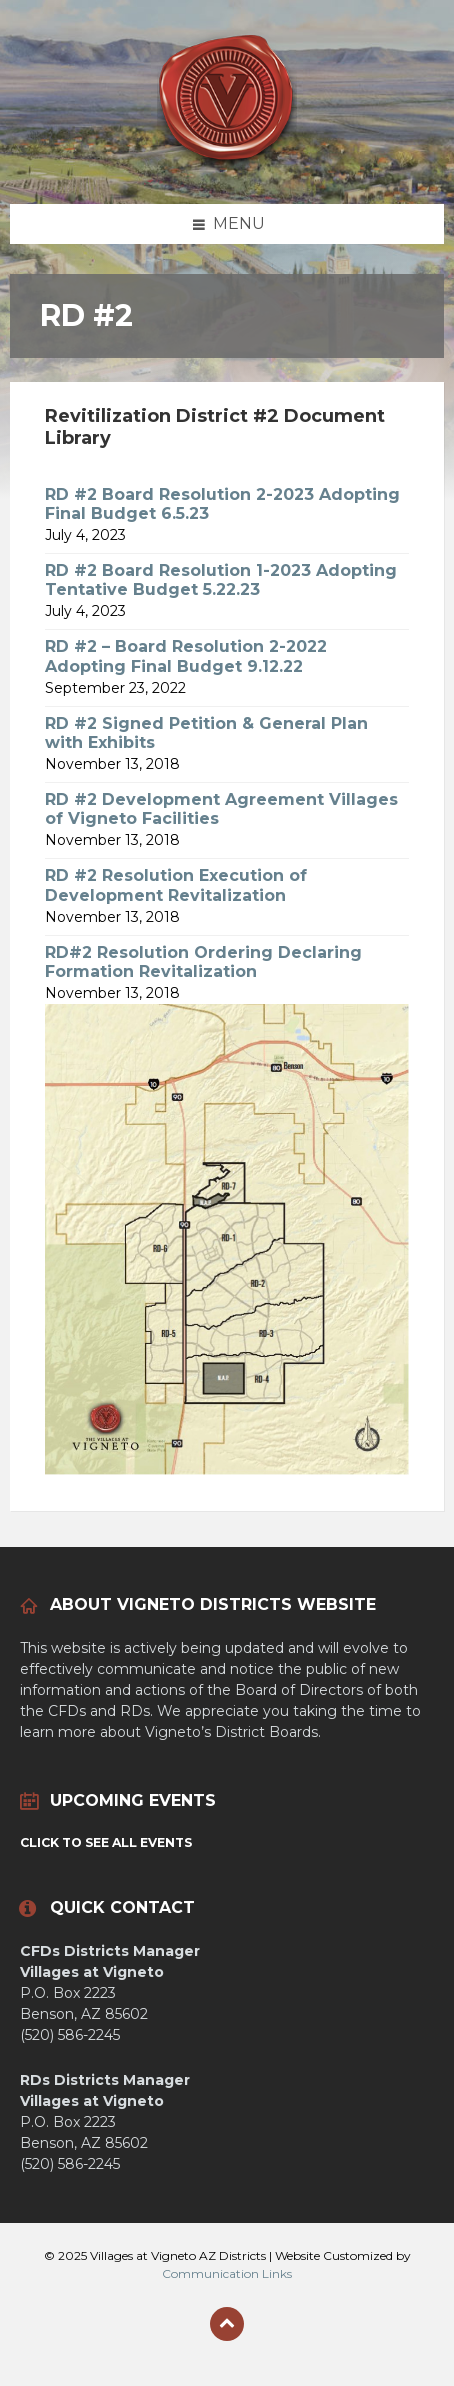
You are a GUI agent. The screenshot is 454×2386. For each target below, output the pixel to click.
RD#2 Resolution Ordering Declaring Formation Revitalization (203, 962)
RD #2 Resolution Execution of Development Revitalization (176, 885)
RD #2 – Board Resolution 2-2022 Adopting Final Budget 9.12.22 (186, 656)
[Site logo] (227, 164)
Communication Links (227, 2273)
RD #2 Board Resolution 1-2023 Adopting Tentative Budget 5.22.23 (221, 580)
